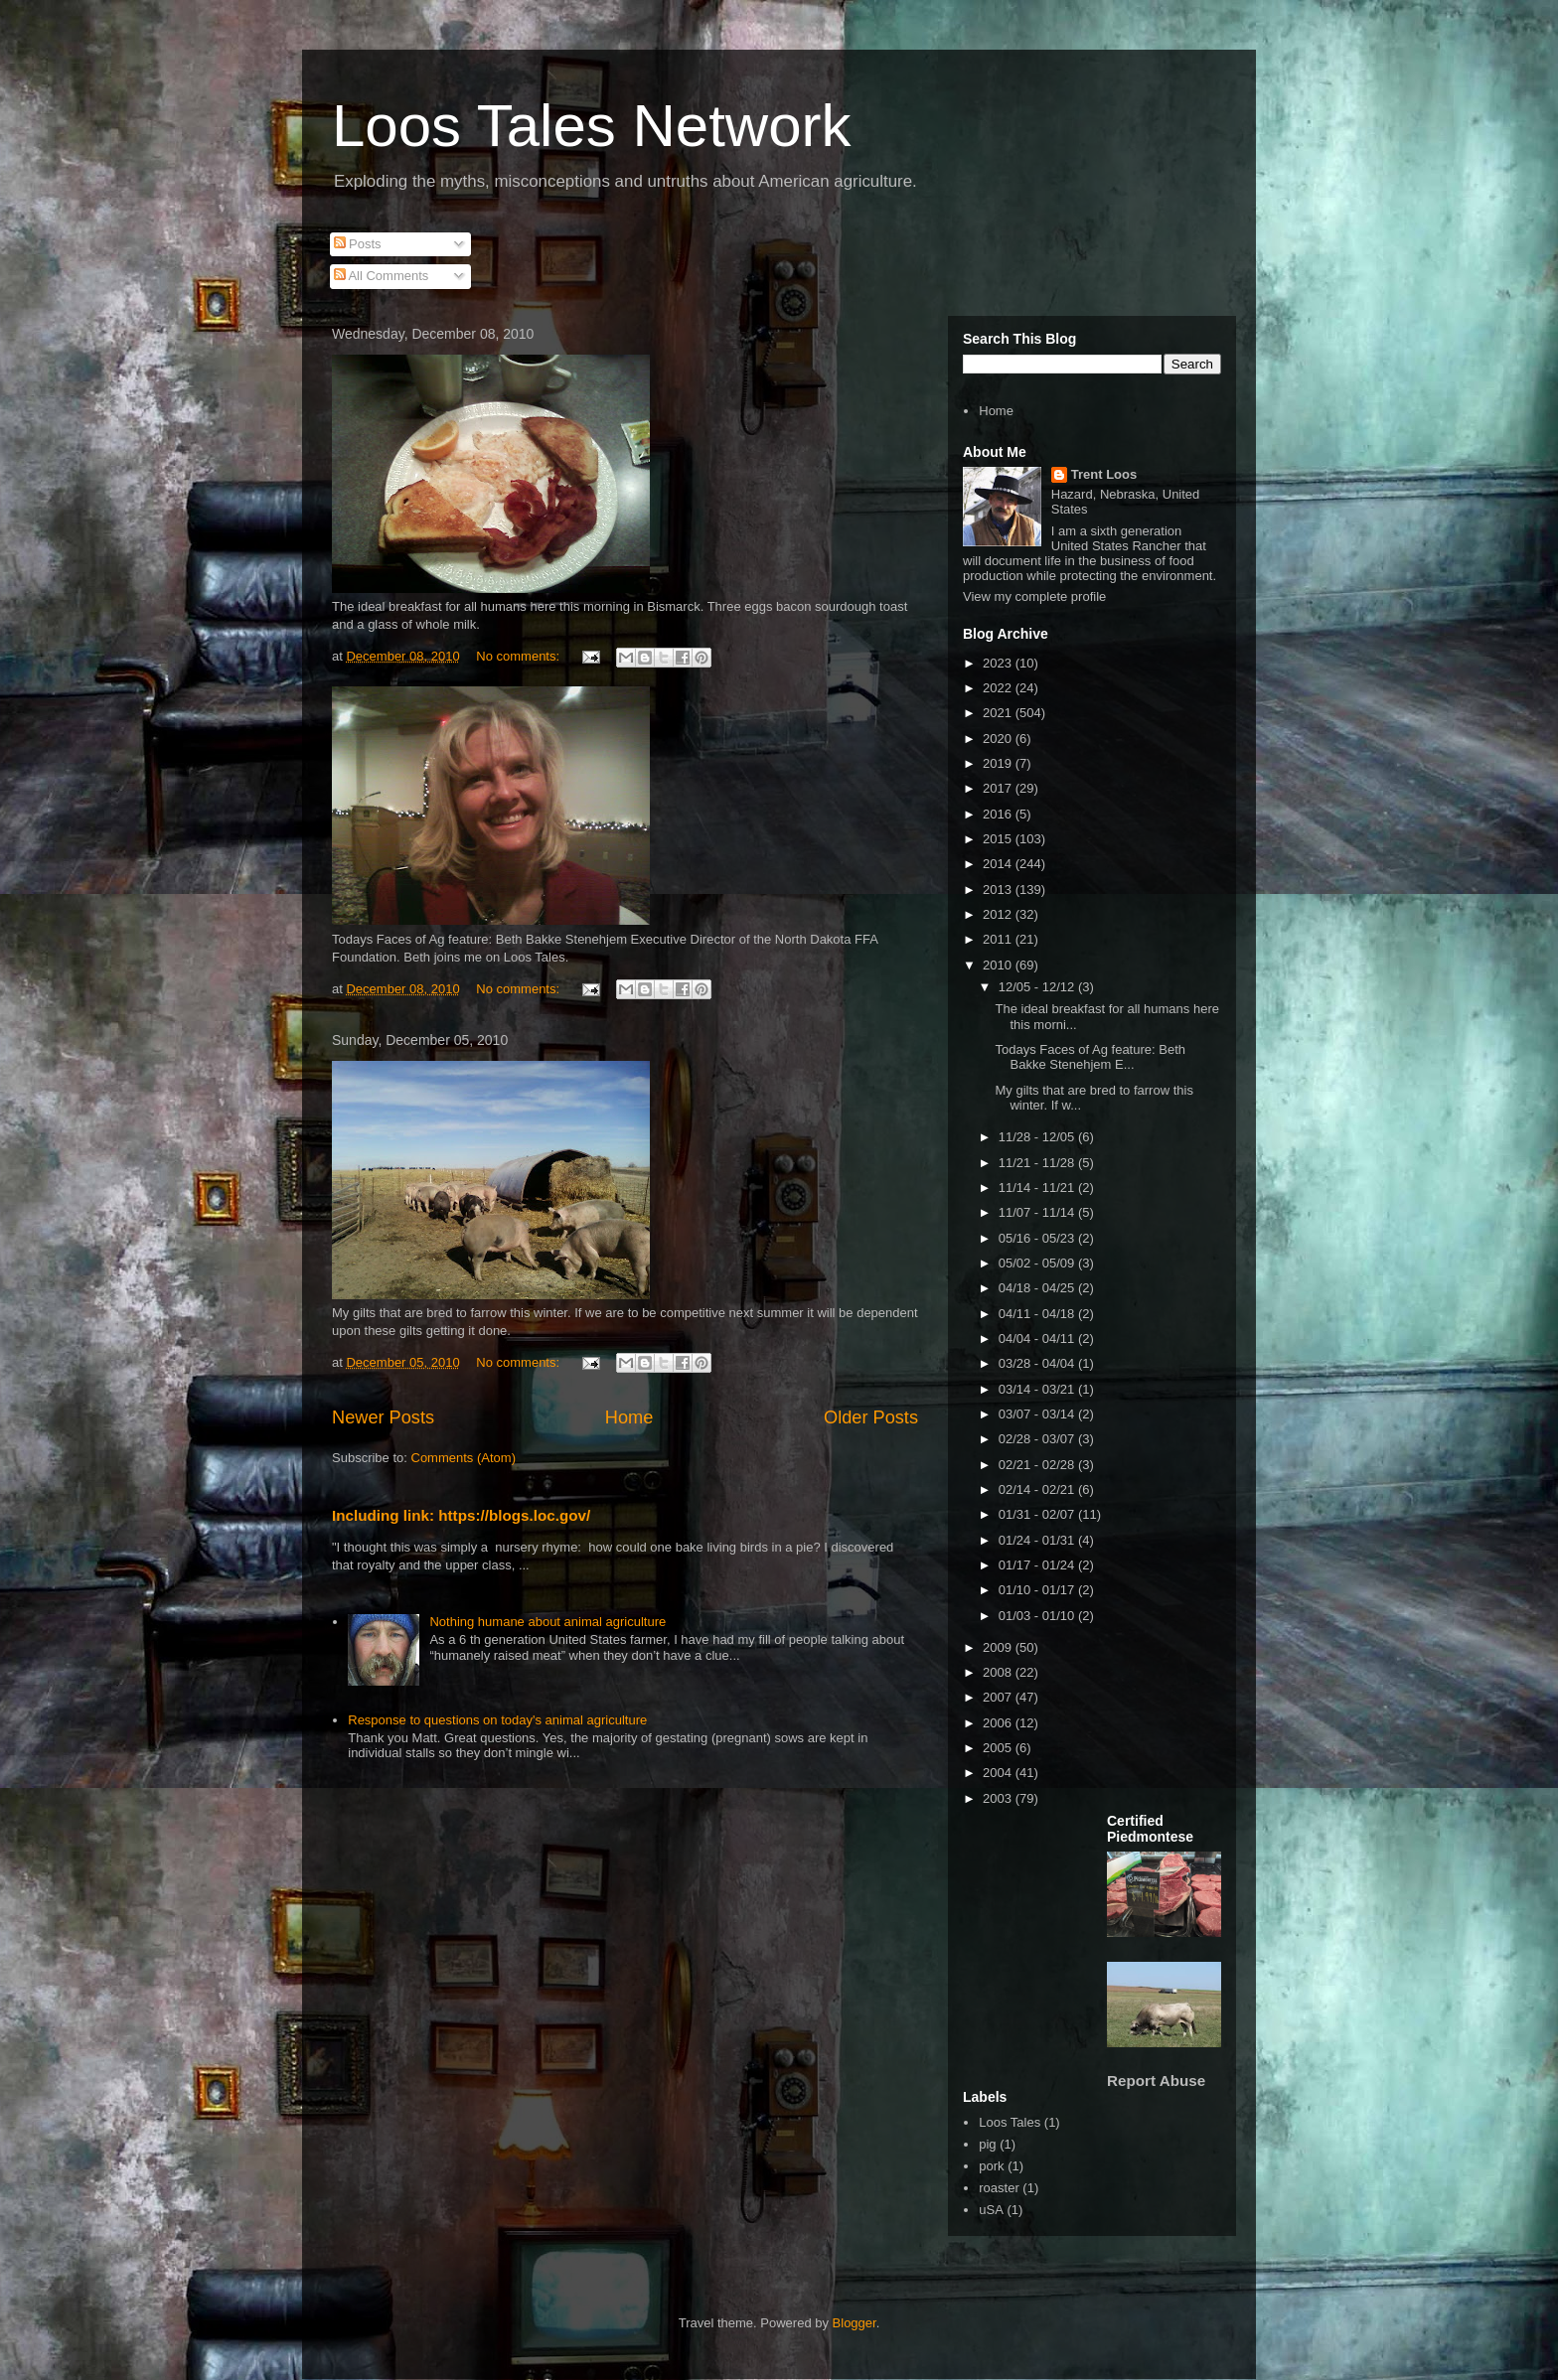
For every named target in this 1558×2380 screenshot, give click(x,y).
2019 (999, 763)
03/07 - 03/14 (1038, 1414)
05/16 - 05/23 (1038, 1238)
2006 (999, 1722)
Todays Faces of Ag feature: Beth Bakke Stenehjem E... (1090, 1057)
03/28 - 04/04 (1038, 1363)
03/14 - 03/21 (1038, 1389)
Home (629, 1417)
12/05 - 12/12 (1038, 986)
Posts (358, 243)
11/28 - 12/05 (1038, 1136)
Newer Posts (383, 1417)
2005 (999, 1747)
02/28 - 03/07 (1038, 1438)
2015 (999, 838)
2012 (999, 914)
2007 (999, 1697)
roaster (998, 2187)
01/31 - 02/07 (1038, 1514)
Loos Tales (1009, 2122)
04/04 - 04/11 (1038, 1338)
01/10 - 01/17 (1038, 1589)
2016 (999, 814)
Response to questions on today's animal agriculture (497, 1719)
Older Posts (871, 1417)
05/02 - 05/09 (1038, 1263)
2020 (999, 738)
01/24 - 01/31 (1038, 1540)
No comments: (519, 656)
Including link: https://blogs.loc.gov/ (461, 1515)
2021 (999, 712)
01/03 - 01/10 (1038, 1615)
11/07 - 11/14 (1038, 1212)
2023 (999, 663)
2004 (999, 1772)
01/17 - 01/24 (1038, 1565)
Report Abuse (1156, 2080)
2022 (999, 687)
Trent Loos (1104, 474)
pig (987, 2144)
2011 (999, 939)
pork (991, 2165)
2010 (999, 965)
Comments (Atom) (463, 1457)
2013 (999, 889)
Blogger (854, 2322)
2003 (999, 1798)
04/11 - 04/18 (1038, 1313)
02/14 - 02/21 (1038, 1489)
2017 (999, 788)
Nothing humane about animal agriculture (547, 1621)
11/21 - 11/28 (1038, 1162)
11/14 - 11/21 (1038, 1187)
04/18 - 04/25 (1038, 1287)
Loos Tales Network (591, 125)
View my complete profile (1034, 596)
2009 (999, 1647)
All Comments (381, 275)
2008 (999, 1672)
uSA (991, 2209)
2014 (999, 863)
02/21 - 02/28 (1038, 1464)
